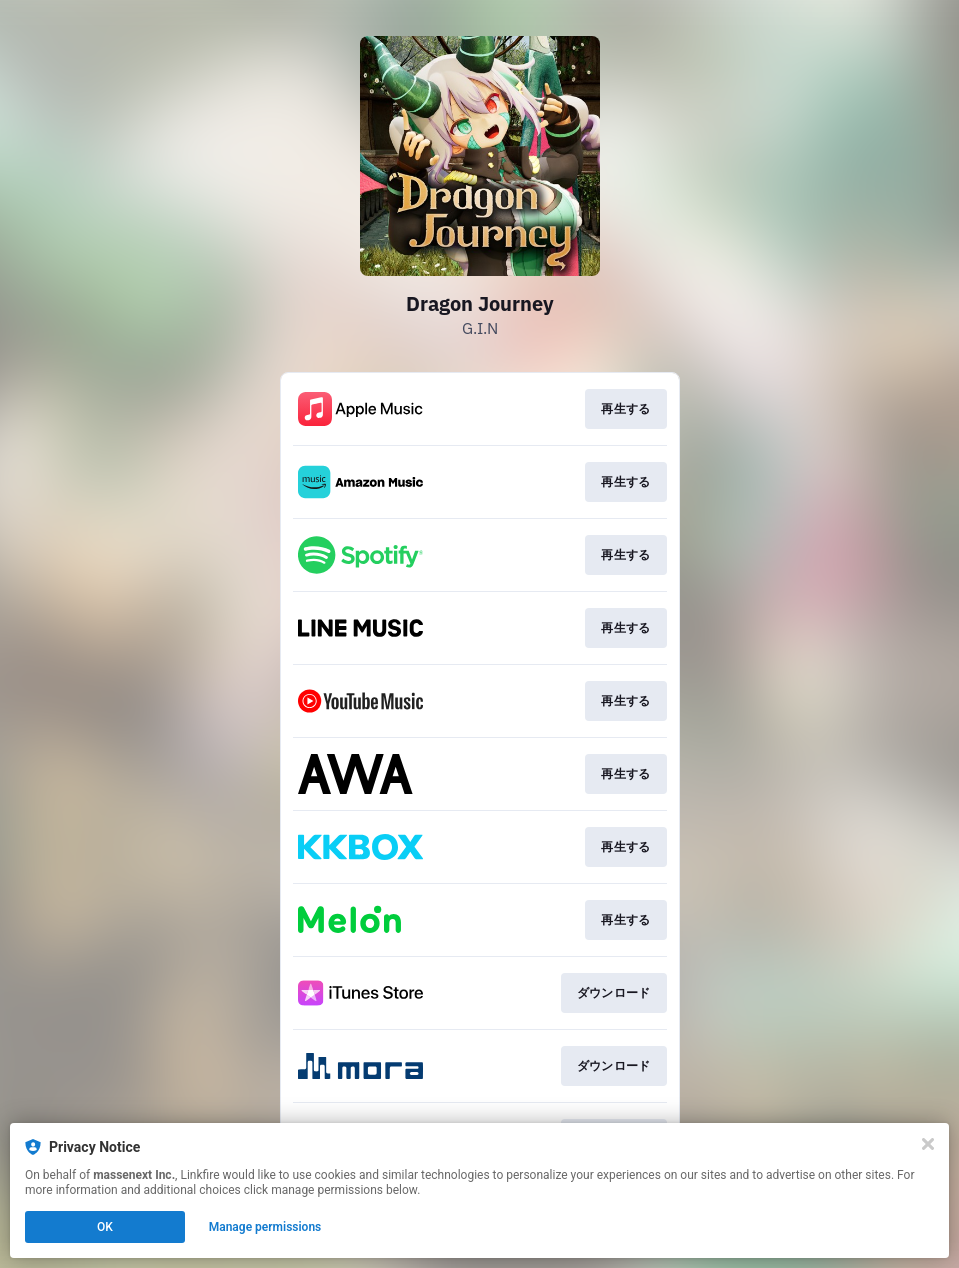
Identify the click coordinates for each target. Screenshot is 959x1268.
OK (105, 1227)
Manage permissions (265, 1227)
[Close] (928, 1144)
